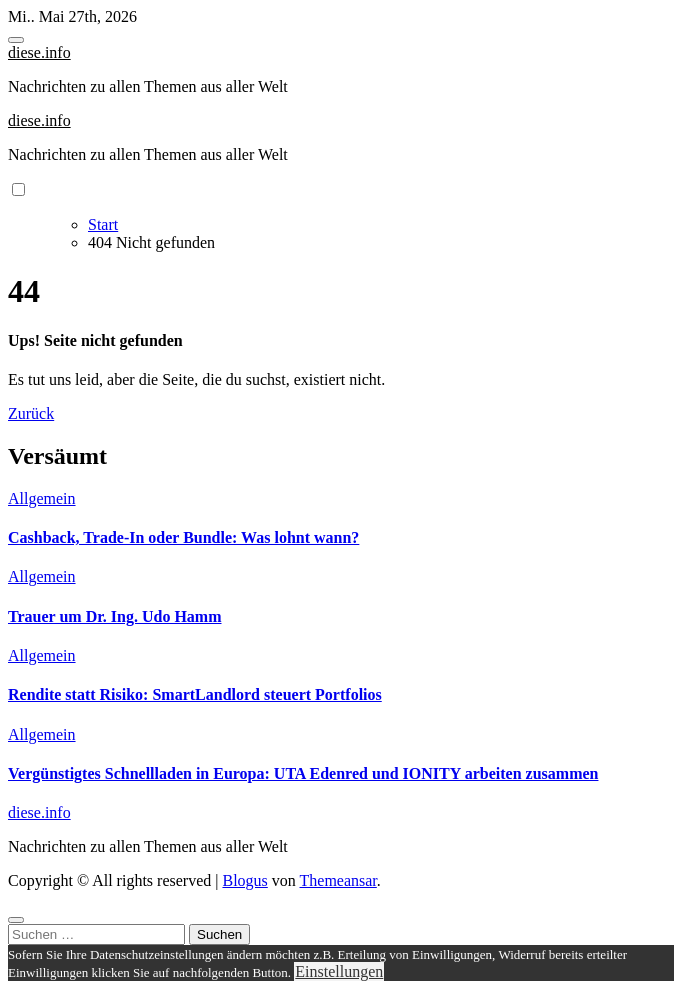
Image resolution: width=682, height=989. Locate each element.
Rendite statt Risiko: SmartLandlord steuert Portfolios (195, 694)
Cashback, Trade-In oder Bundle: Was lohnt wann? (183, 537)
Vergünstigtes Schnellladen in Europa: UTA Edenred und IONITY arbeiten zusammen (303, 773)
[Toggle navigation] (16, 40)
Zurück (31, 413)
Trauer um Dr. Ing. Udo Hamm (115, 616)
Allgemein (42, 498)
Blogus (244, 880)
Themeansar (338, 880)
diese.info (39, 52)
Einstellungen (339, 971)
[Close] (16, 920)
